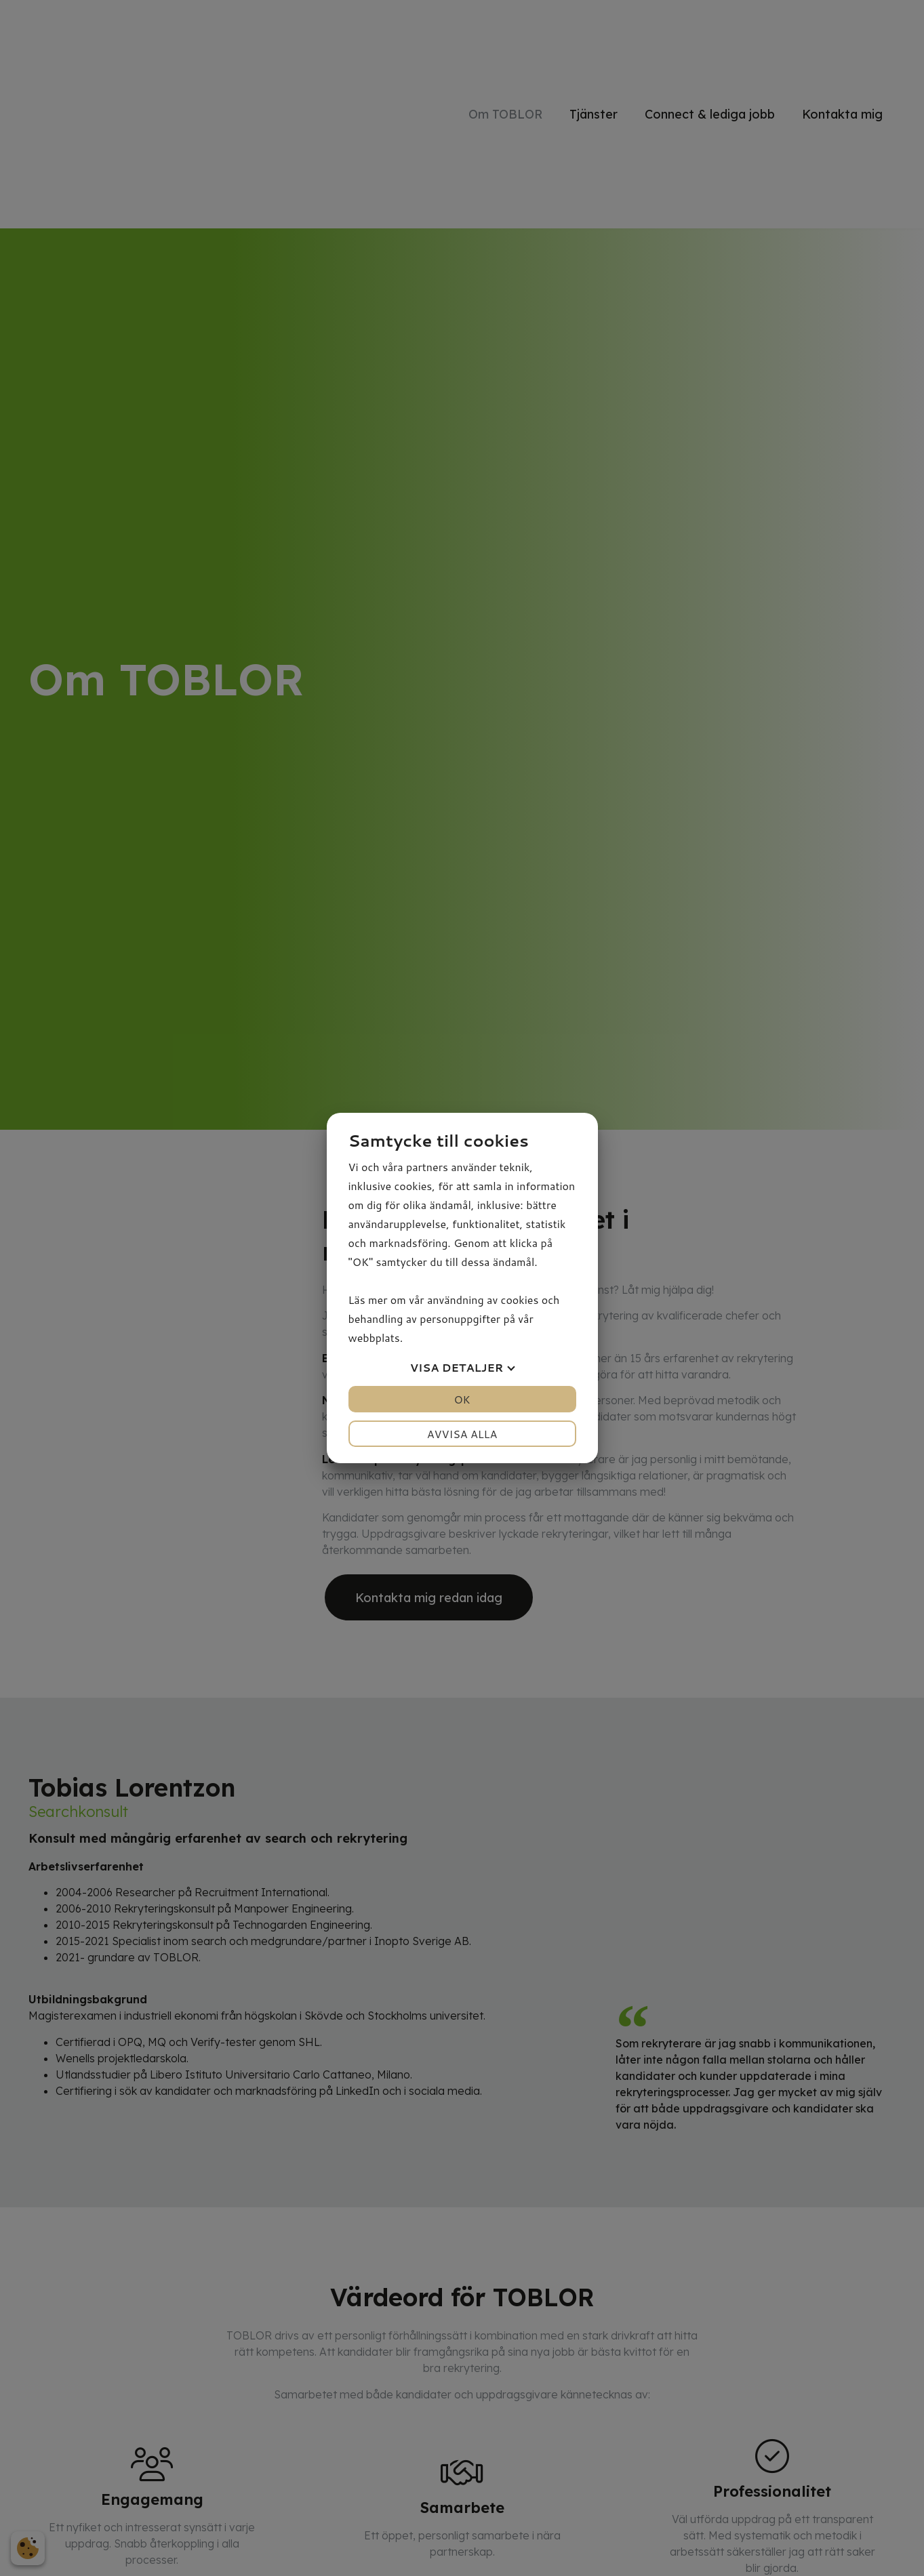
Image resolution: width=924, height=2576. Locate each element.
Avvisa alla (462, 1434)
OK (462, 1399)
